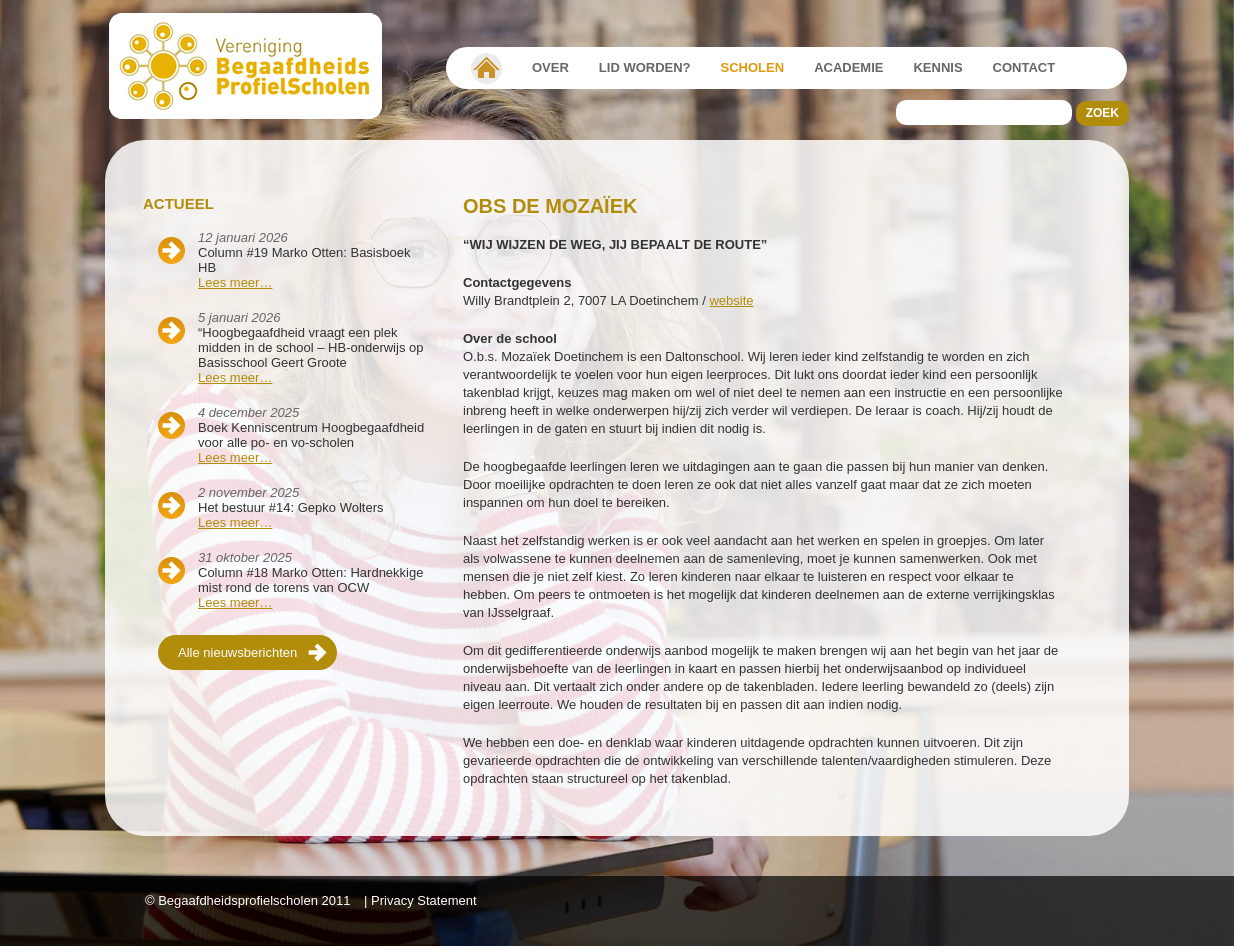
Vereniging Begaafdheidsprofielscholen (486, 68)
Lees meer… (235, 282)
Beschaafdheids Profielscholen (254, 66)
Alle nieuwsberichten (237, 652)
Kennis (937, 67)
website (731, 300)
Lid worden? (645, 67)
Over (550, 67)
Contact (1024, 67)
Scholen (753, 67)
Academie (848, 67)
